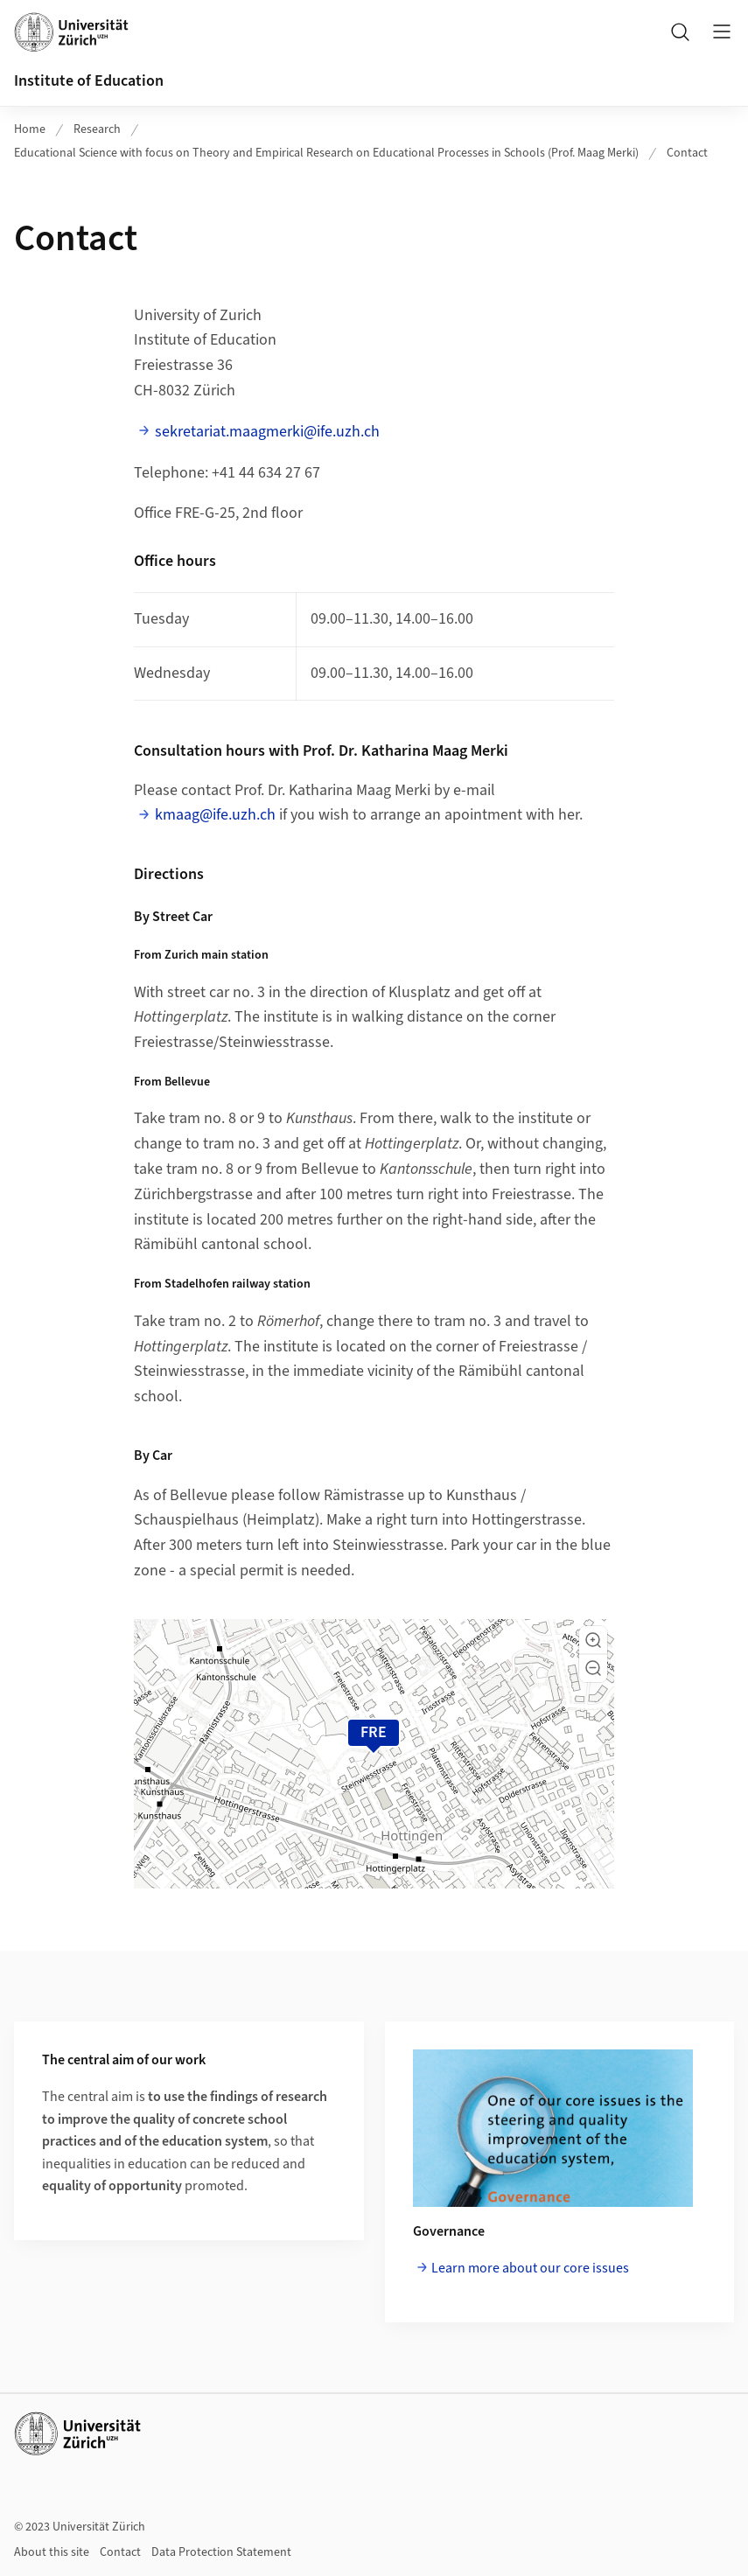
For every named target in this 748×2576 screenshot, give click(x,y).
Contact (687, 153)
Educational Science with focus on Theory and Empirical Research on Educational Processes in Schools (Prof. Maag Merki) (326, 153)
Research (97, 129)
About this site (51, 2552)
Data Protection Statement (221, 2552)
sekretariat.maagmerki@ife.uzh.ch (267, 432)
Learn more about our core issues (530, 2268)
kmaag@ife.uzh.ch (215, 815)
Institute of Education (89, 81)
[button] (593, 1640)
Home (29, 129)
